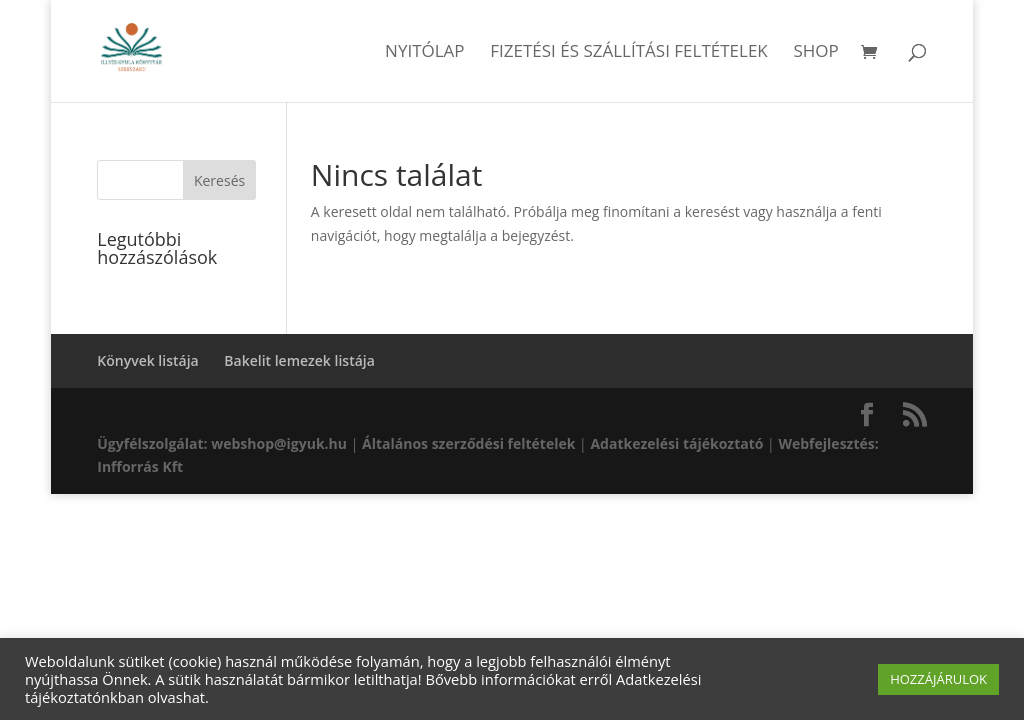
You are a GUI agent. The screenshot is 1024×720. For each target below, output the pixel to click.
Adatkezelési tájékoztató (676, 443)
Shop (815, 53)
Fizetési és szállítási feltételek (629, 53)
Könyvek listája (147, 360)
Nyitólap (425, 53)
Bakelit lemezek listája (299, 360)
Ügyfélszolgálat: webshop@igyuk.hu (222, 443)
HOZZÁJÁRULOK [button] (938, 679)
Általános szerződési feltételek (468, 443)
